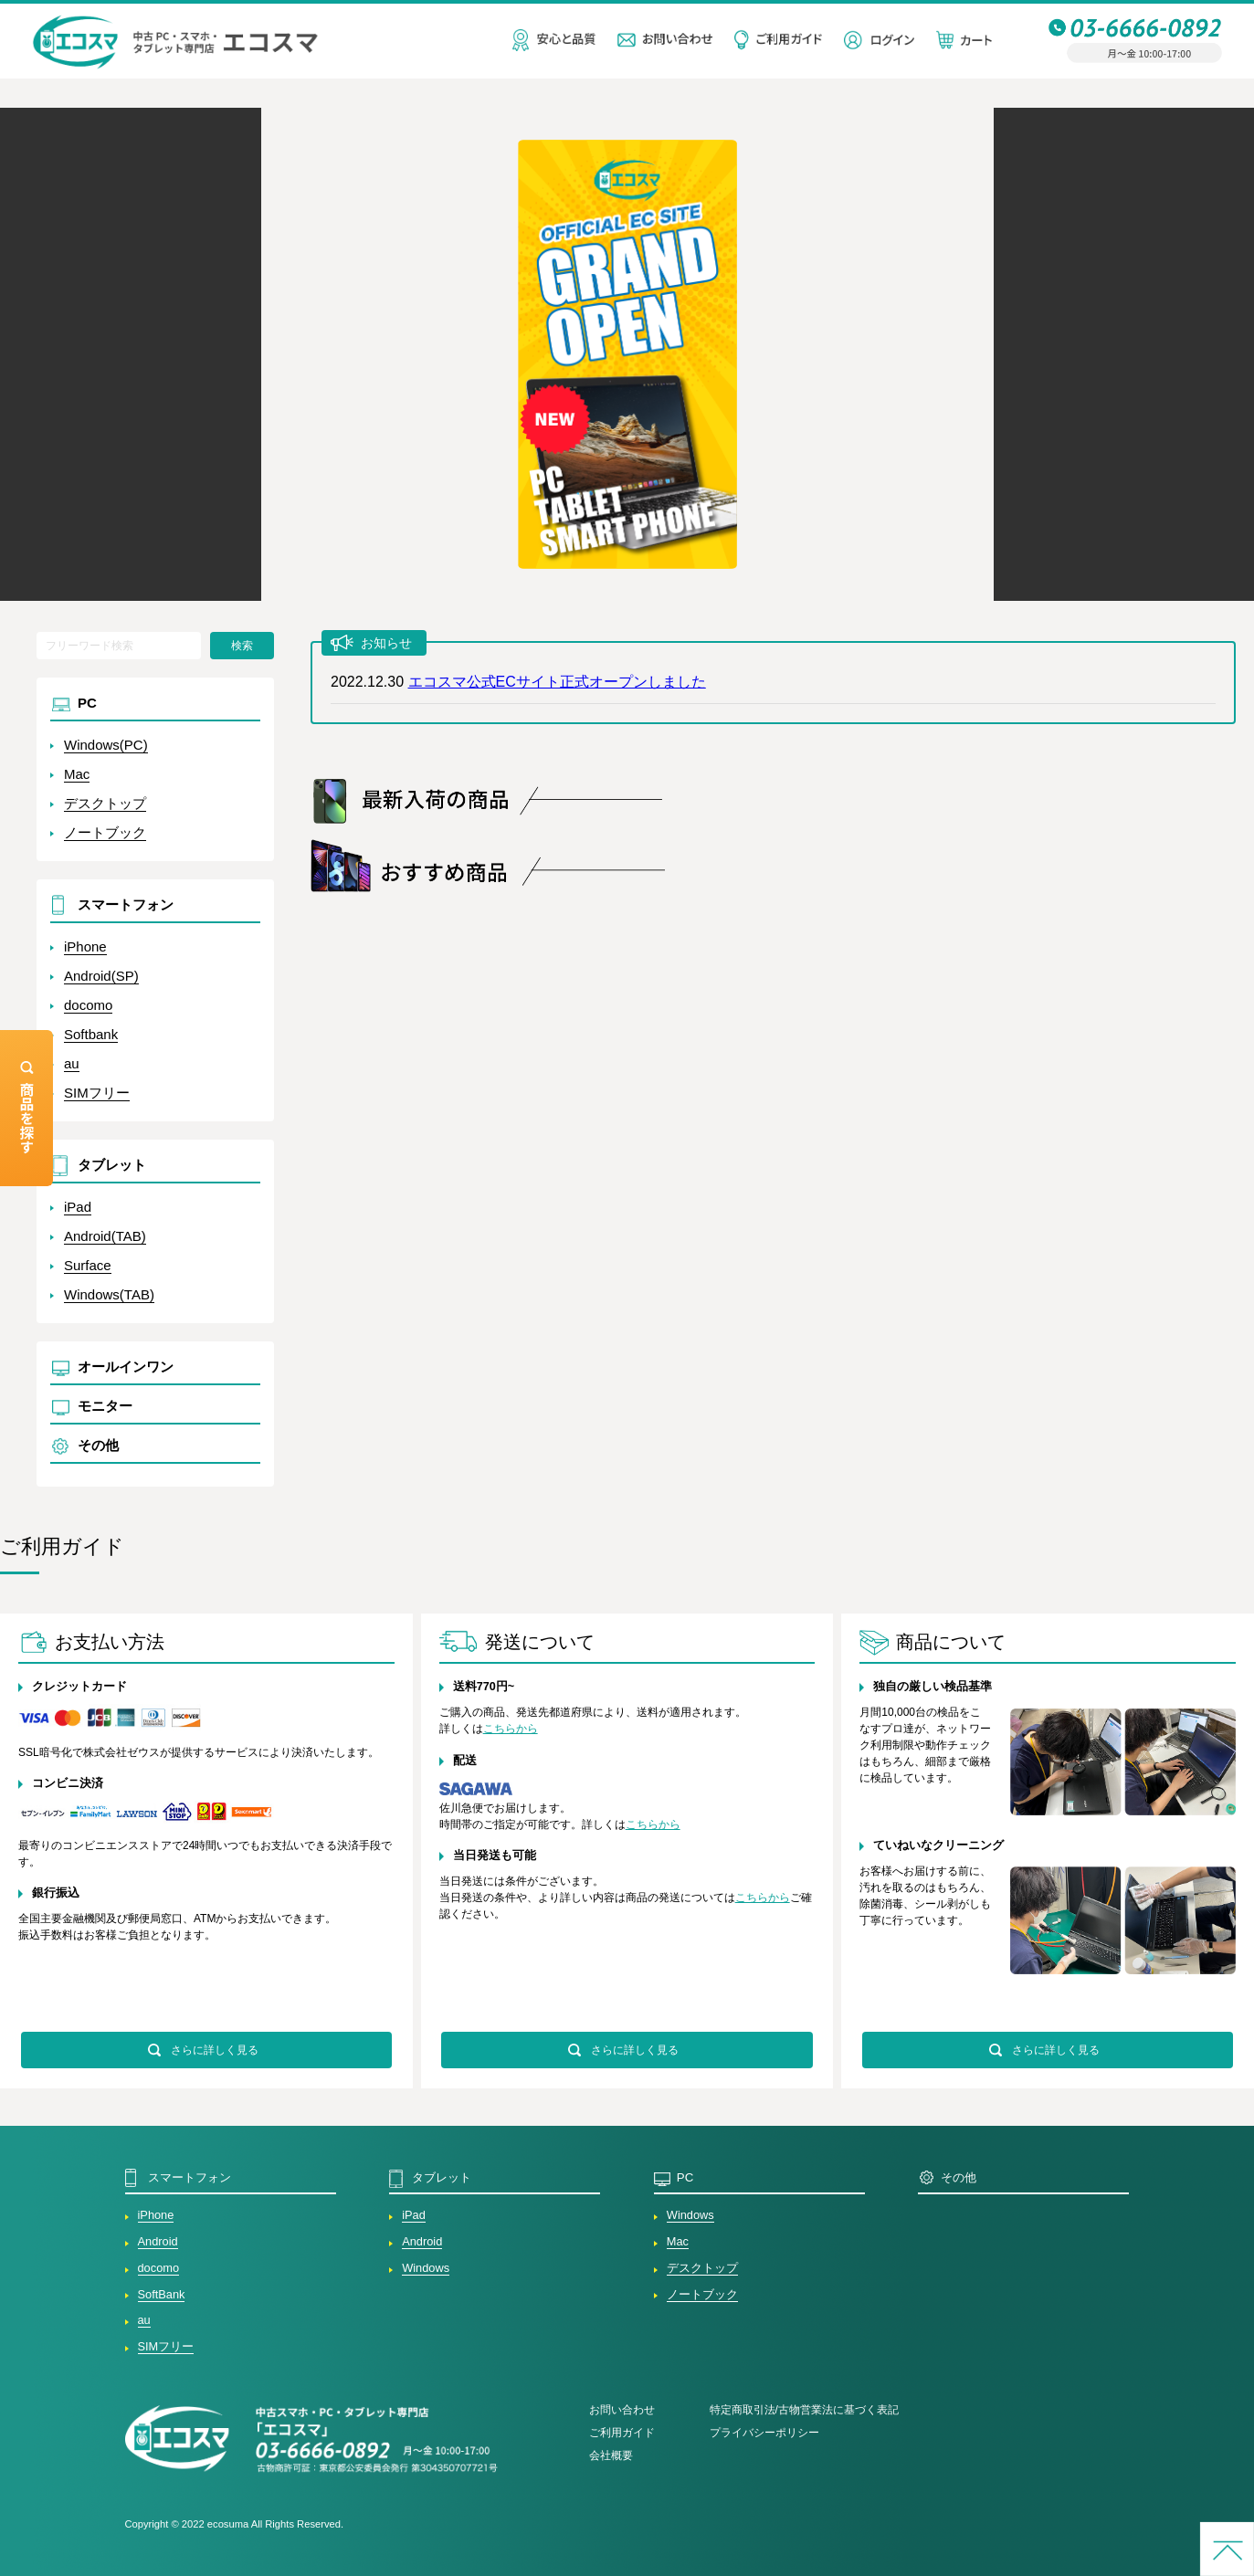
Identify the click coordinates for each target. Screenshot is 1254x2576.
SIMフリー (97, 1092)
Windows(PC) (106, 744)
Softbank (91, 1034)
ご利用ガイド (622, 2432)
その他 (98, 1445)
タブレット (112, 1164)
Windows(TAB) (109, 1294)
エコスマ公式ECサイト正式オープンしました (557, 681)
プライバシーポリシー (764, 2432)
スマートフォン (126, 904)
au (71, 1063)
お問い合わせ (622, 2409)
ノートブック (105, 832)
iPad (77, 1206)
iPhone (85, 946)
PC (87, 702)
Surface (87, 1265)
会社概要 (611, 2455)
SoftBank (161, 2294)
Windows (425, 2268)
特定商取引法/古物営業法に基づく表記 (804, 2409)
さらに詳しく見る (214, 2050)
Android (158, 2241)
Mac (77, 774)
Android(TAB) (105, 1236)
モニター (105, 1406)
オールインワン (126, 1366)
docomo (88, 1005)
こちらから (510, 1728)
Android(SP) (101, 975)
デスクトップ (105, 803)
